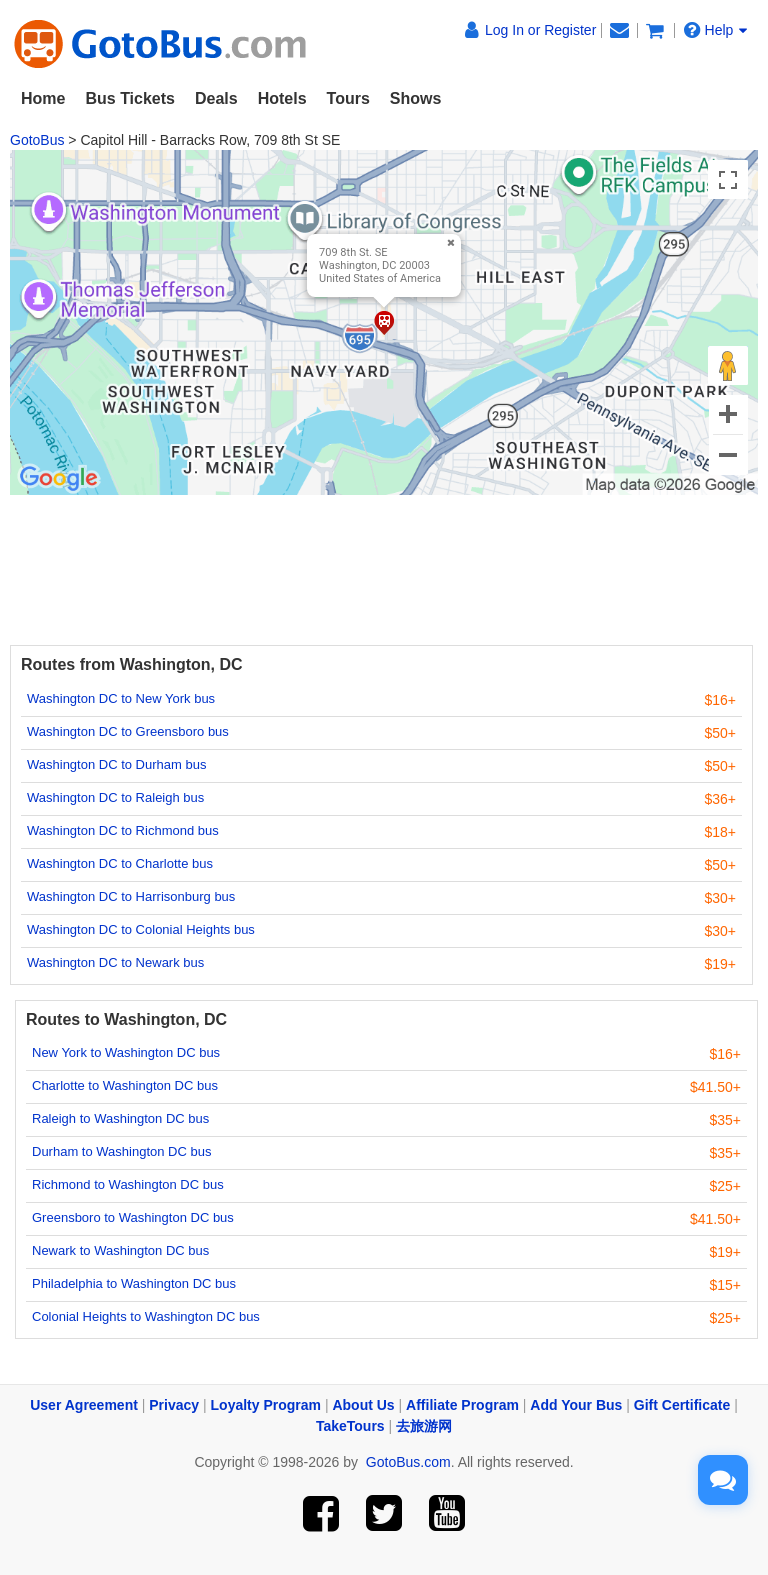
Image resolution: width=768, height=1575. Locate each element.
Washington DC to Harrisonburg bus (131, 896)
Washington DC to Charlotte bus (120, 863)
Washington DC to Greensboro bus (128, 731)
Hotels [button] (282, 98)
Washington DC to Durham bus (116, 764)
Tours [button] (348, 98)
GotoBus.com (408, 1462)
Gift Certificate (682, 1405)
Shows (416, 98)
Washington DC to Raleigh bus (115, 797)
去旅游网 (424, 1426)
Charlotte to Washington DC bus (125, 1085)
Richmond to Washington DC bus (128, 1184)
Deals (216, 98)
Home (43, 98)
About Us (363, 1405)
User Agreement (84, 1405)
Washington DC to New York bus (121, 698)
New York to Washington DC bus (126, 1052)
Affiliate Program (462, 1405)
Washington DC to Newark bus (115, 962)
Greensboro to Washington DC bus (133, 1217)
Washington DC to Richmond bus (123, 830)
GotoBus (37, 140)
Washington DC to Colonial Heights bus (141, 929)
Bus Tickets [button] (130, 98)
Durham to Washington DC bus (121, 1151)
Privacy (174, 1405)
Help (716, 30)
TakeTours (350, 1426)
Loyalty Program (266, 1405)
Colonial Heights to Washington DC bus (146, 1316)
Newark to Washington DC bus (120, 1250)
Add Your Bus (576, 1405)
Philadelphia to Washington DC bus (134, 1283)
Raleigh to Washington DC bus (120, 1118)
